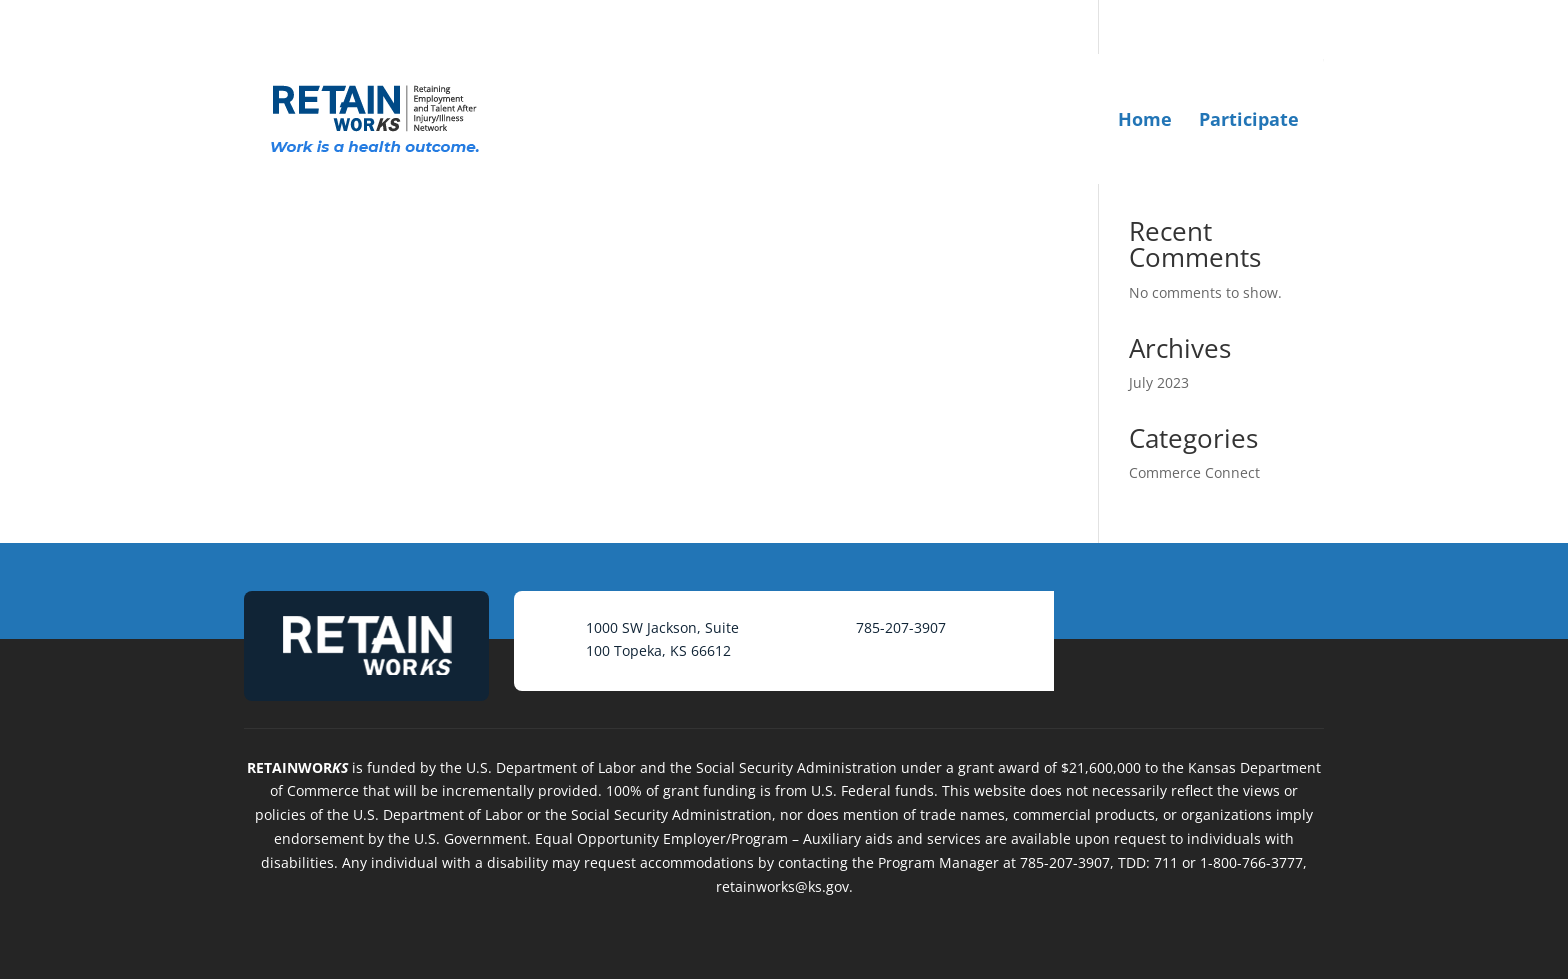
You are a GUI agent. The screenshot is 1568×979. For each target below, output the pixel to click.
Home (1145, 119)
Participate (1249, 119)
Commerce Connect (1194, 472)
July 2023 (1159, 382)
